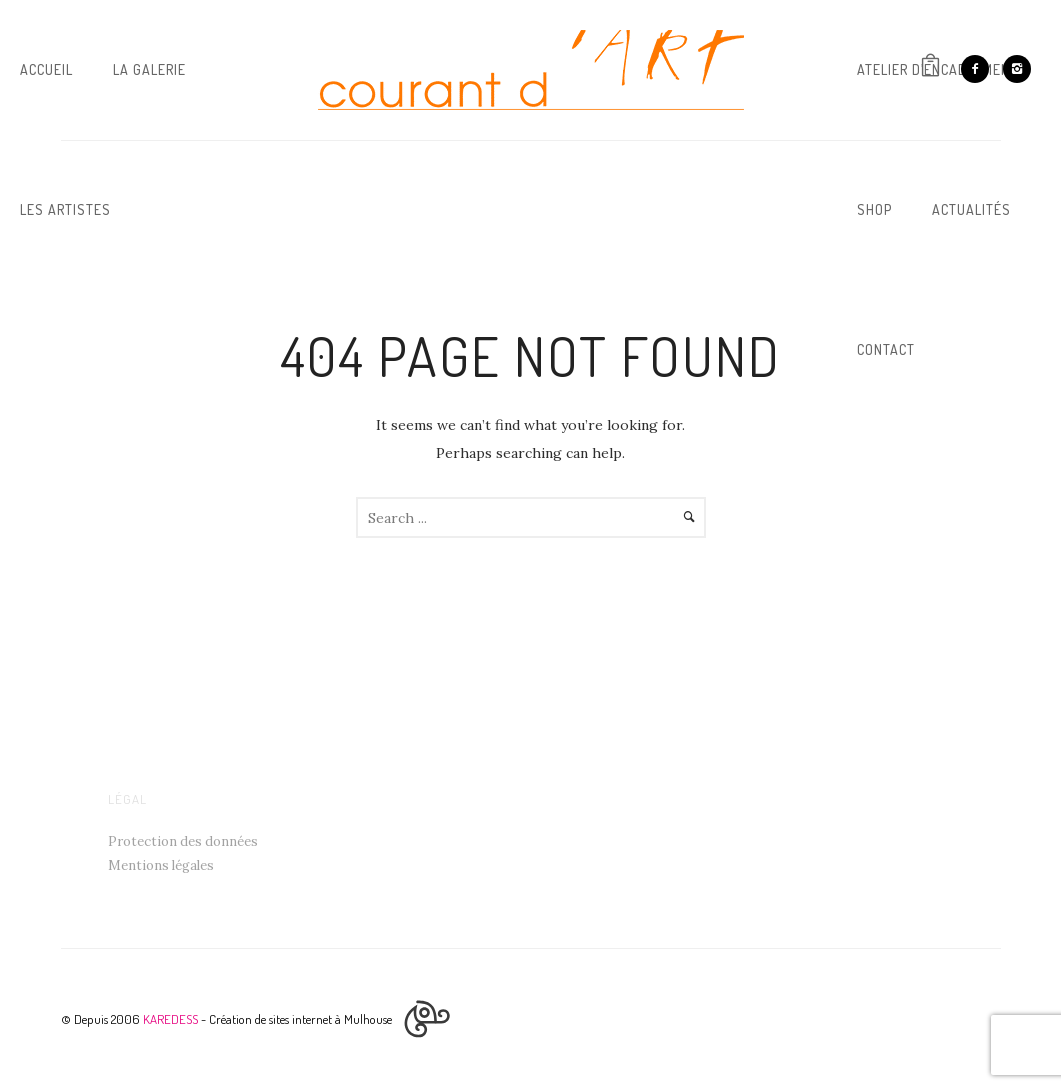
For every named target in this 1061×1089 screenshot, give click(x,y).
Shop (874, 209)
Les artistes (65, 209)
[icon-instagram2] (1017, 69)
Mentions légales (161, 865)
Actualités (971, 209)
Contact (886, 349)
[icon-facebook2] (980, 69)
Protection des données (183, 841)
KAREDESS (170, 1019)
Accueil (46, 69)
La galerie (149, 69)
